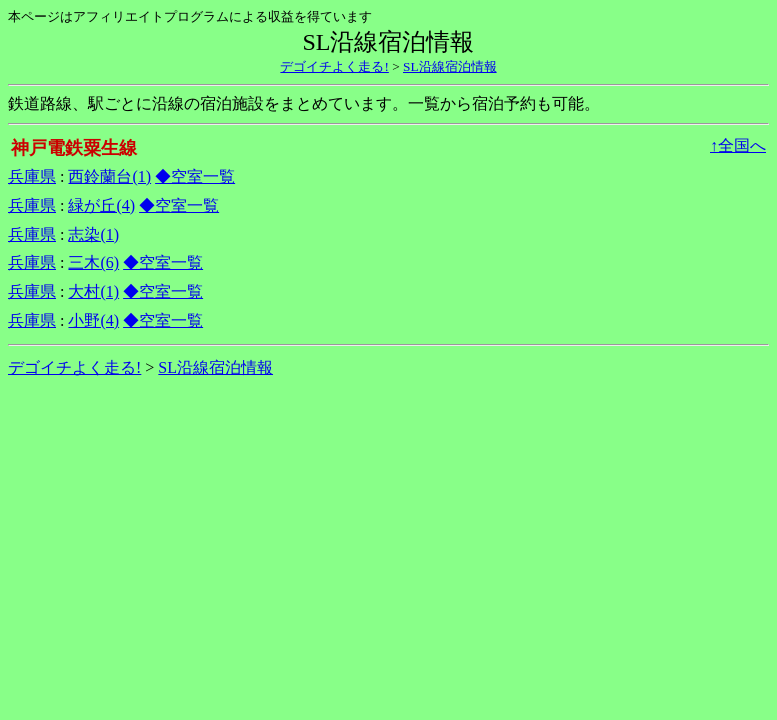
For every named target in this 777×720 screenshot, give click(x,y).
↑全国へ (738, 145)
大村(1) (93, 291)
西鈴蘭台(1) (109, 176)
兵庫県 (32, 176)
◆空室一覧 (195, 176)
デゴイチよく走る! (334, 66)
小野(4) (93, 320)
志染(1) (93, 234)
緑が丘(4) (101, 205)
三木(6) (93, 262)
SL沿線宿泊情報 (450, 66)
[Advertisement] (389, 449)
